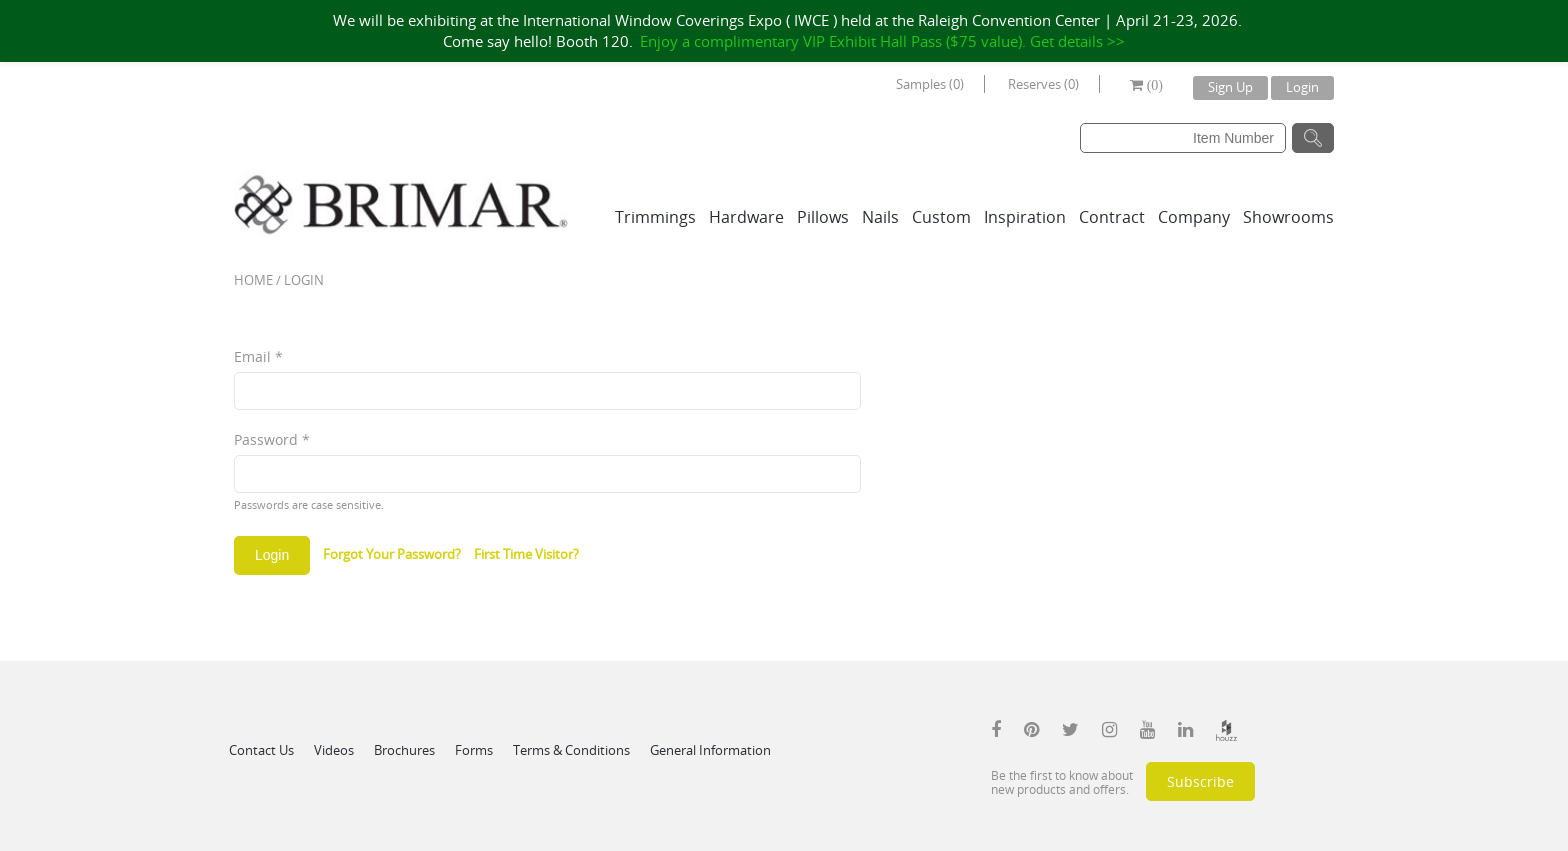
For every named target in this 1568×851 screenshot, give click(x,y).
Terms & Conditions (571, 750)
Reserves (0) (1043, 84)
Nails (880, 217)
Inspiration (1025, 217)
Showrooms (1288, 217)
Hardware (746, 217)
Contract (1112, 217)
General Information (710, 750)
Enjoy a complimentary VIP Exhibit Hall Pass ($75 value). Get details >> (882, 41)
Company (1194, 217)
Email (258, 356)
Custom (941, 217)
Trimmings (655, 217)
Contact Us (261, 750)
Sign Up (1230, 87)
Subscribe (1200, 781)
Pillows (823, 217)
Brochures (404, 750)
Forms (474, 750)
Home (253, 280)
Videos (334, 750)
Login (1302, 87)
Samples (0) (930, 84)
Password (272, 439)
